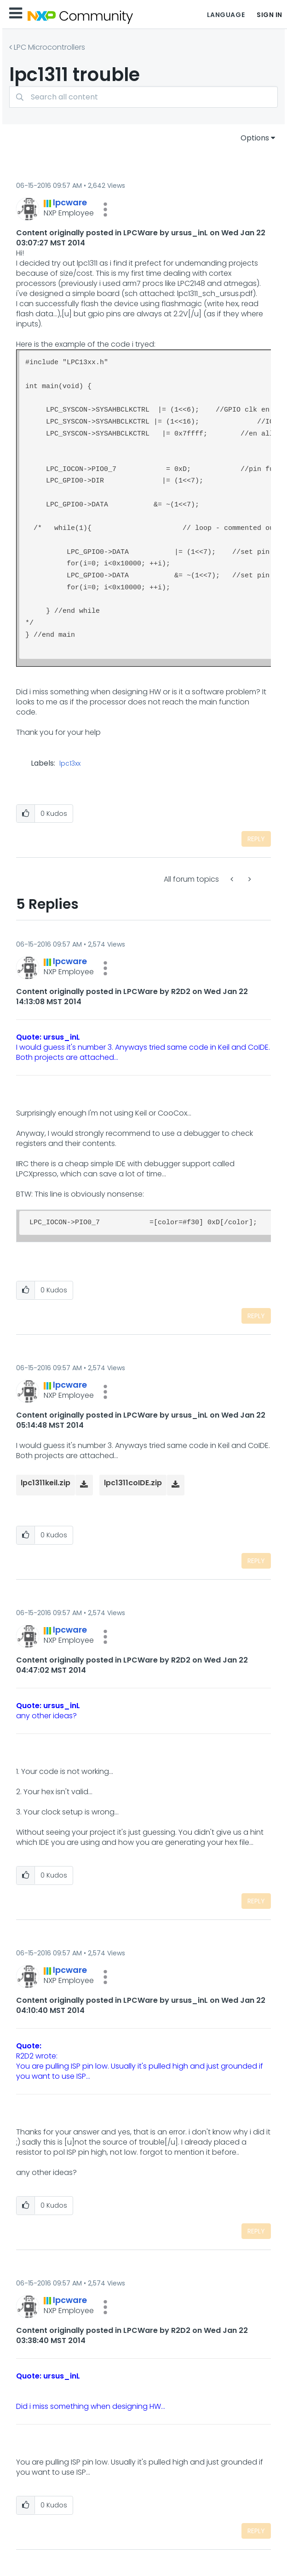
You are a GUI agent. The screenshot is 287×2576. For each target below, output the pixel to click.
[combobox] (143, 97)
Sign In (269, 14)
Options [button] (255, 138)
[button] (105, 209)
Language (226, 14)
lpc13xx (69, 764)
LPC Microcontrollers (49, 47)
